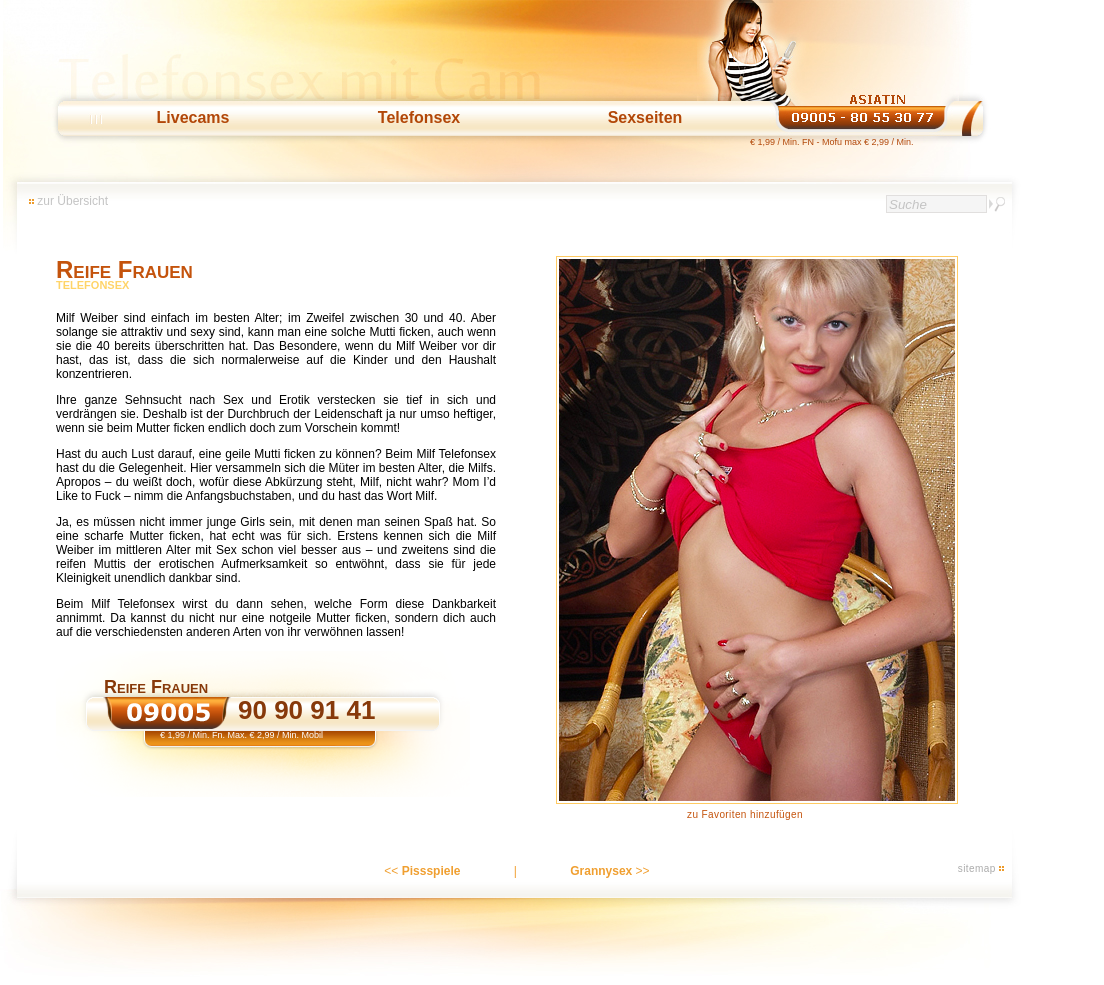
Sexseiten (645, 117)
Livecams (193, 117)
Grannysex (601, 871)
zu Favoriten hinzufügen (745, 814)
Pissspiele (431, 871)
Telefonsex (419, 117)
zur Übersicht (72, 201)
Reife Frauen (124, 269)
